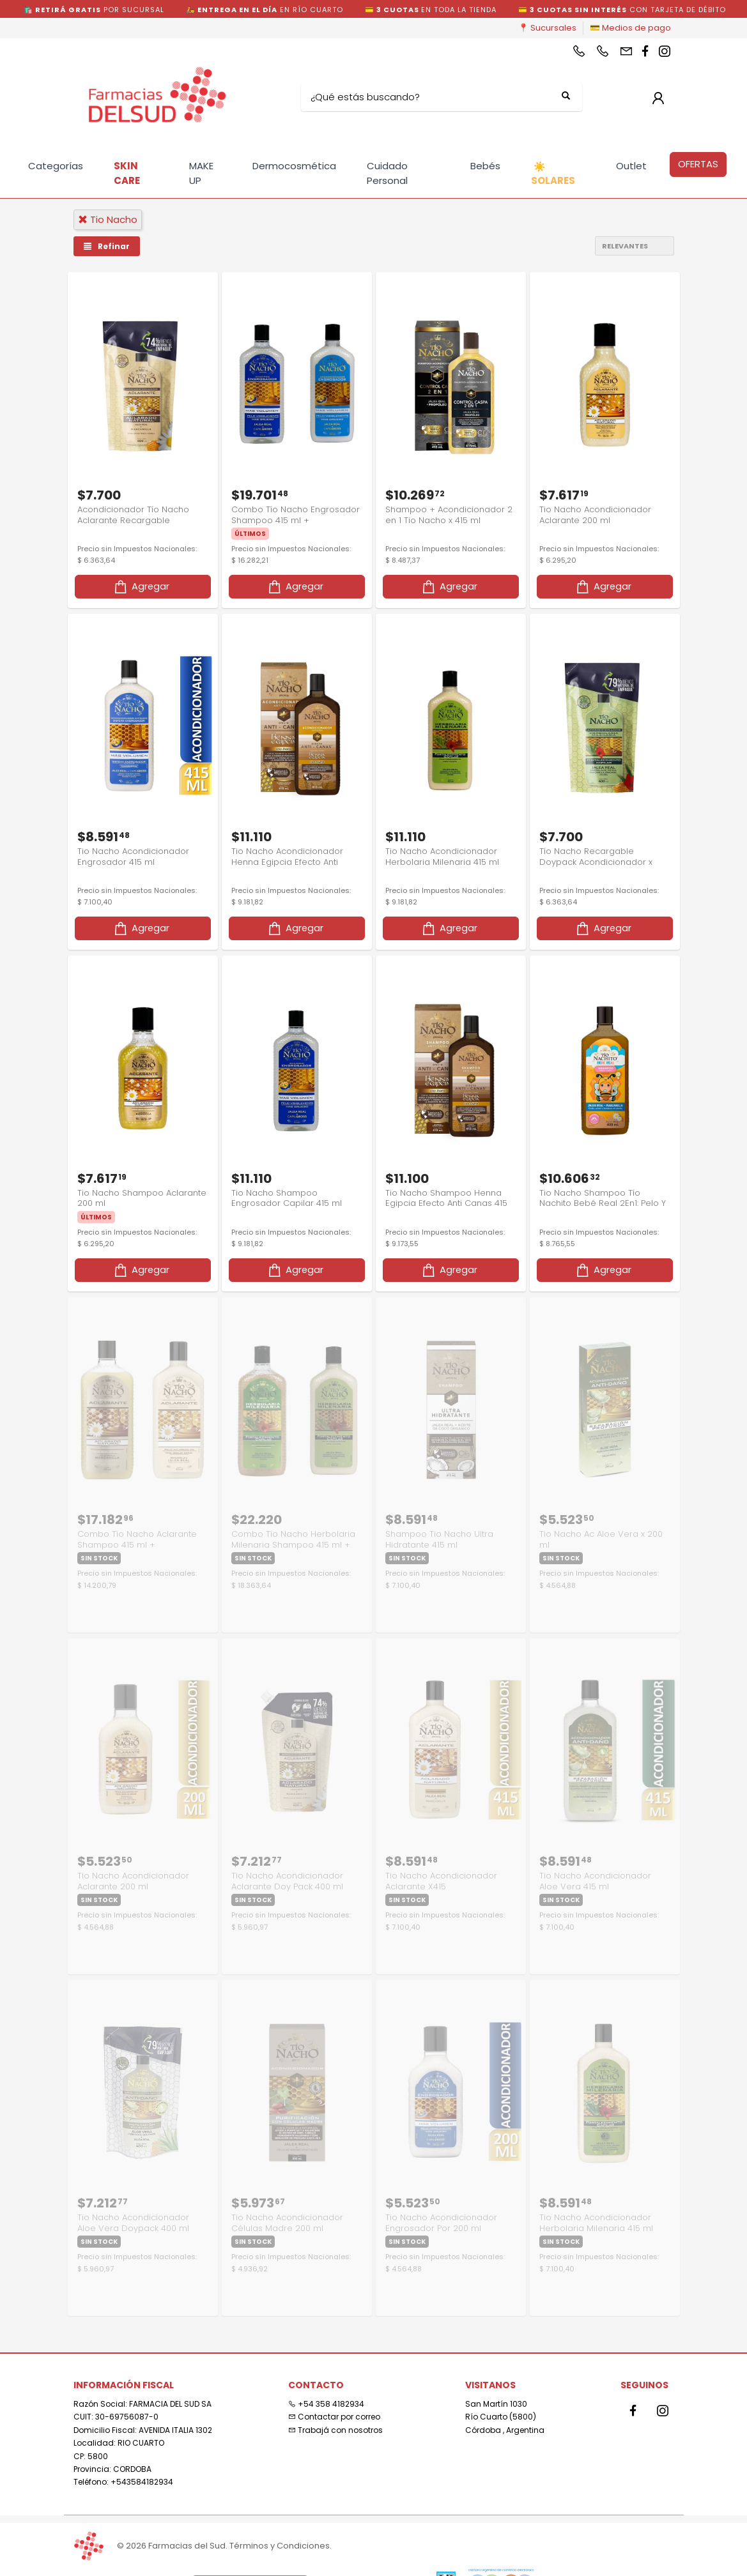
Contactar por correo (334, 2405)
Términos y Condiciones (279, 2546)
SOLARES (553, 174)
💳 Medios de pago (630, 28)
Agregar (140, 583)
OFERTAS (698, 164)
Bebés (485, 165)
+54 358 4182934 (326, 2392)
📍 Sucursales (547, 28)
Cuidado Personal (387, 173)
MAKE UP (201, 173)
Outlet (631, 165)
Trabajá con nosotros (335, 2418)
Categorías (55, 165)
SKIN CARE (127, 173)
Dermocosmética (294, 165)
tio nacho (107, 219)
